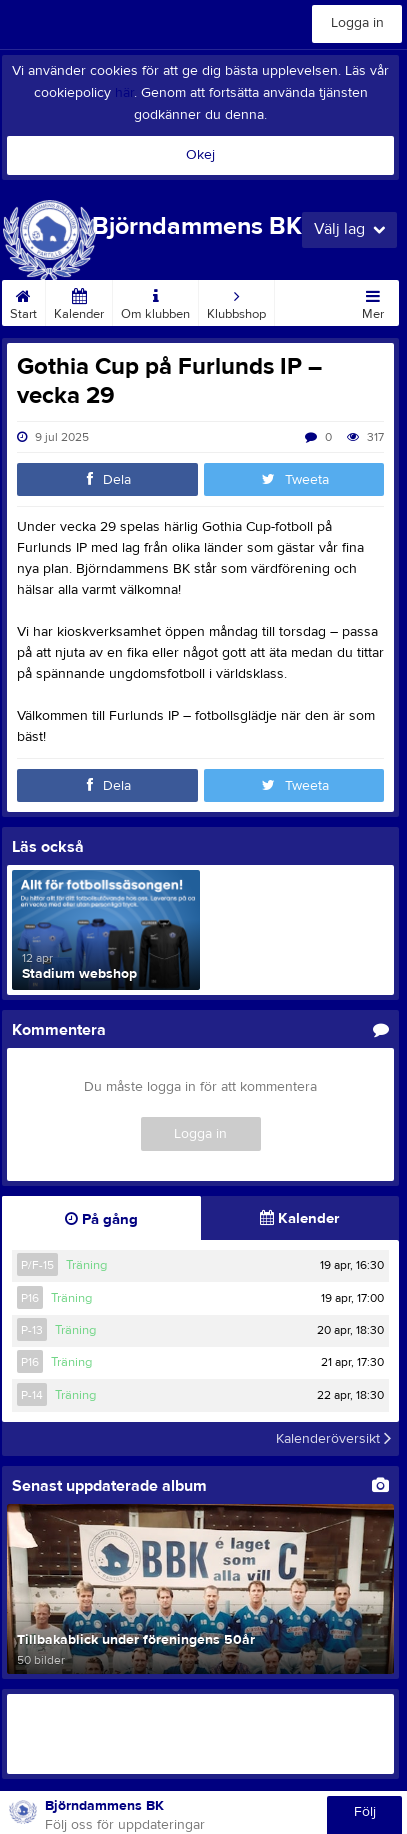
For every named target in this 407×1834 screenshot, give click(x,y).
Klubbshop (236, 301)
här (124, 93)
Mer (373, 301)
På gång (101, 1219)
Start (23, 301)
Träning (86, 1265)
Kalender (79, 301)
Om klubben (155, 301)
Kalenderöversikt (333, 1439)
